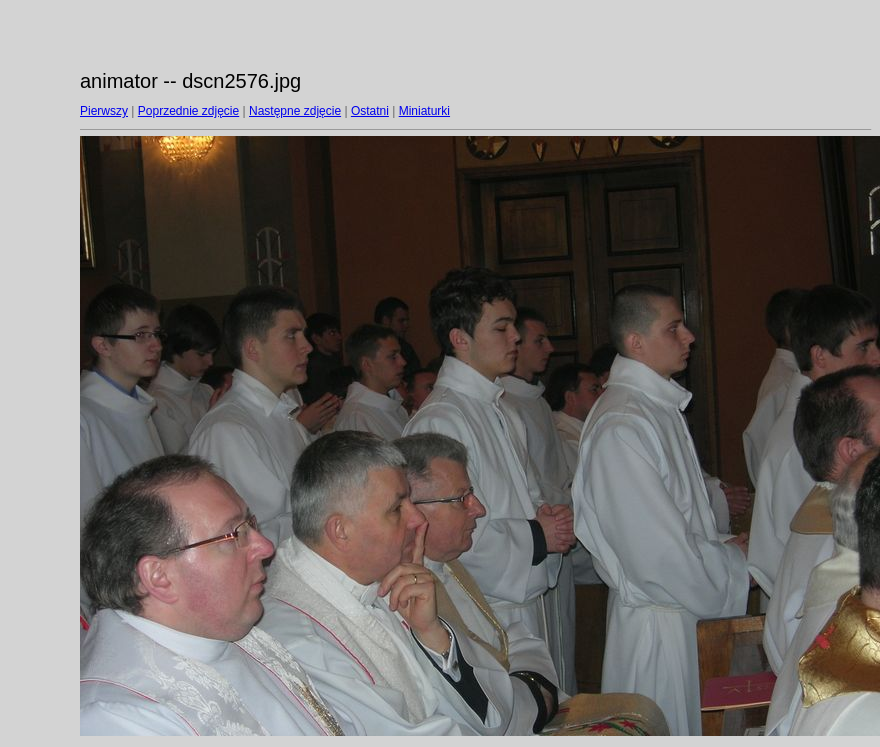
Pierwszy (104, 111)
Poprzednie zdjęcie (188, 111)
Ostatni (370, 111)
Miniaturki (424, 111)
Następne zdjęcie (295, 111)
